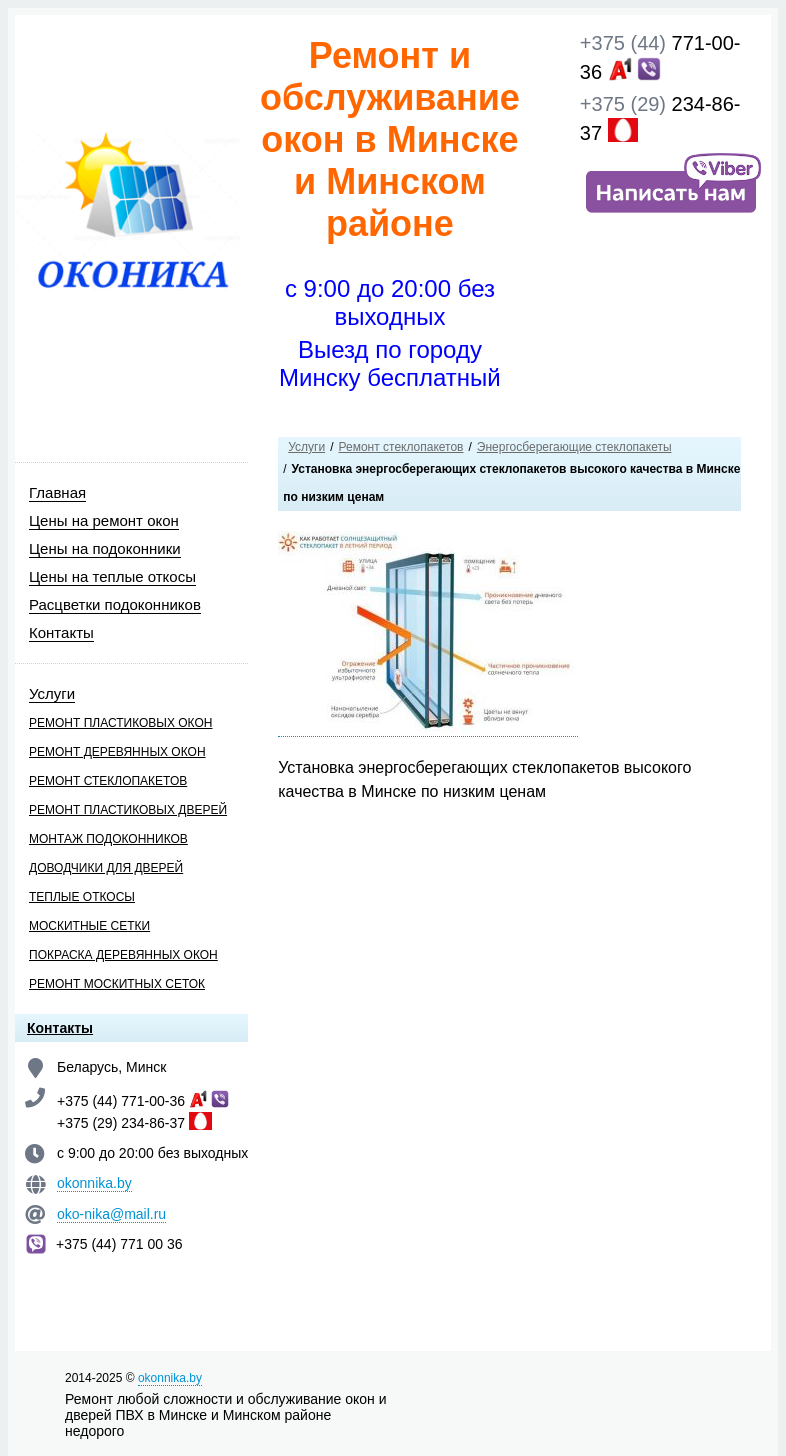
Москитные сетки (89, 926)
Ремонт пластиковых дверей (128, 810)
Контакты (61, 632)
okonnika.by (94, 1183)
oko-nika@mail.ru (111, 1214)
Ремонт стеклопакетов (108, 781)
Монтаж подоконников (108, 839)
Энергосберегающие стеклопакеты (574, 447)
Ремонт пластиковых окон (120, 723)
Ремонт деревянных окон (117, 752)
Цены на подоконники (105, 548)
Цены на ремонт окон (104, 520)
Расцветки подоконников (115, 604)
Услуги (52, 693)
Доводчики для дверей (106, 868)
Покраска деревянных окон (123, 955)
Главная (57, 492)
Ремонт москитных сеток (117, 984)
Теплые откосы (82, 897)
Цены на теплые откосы (112, 576)
